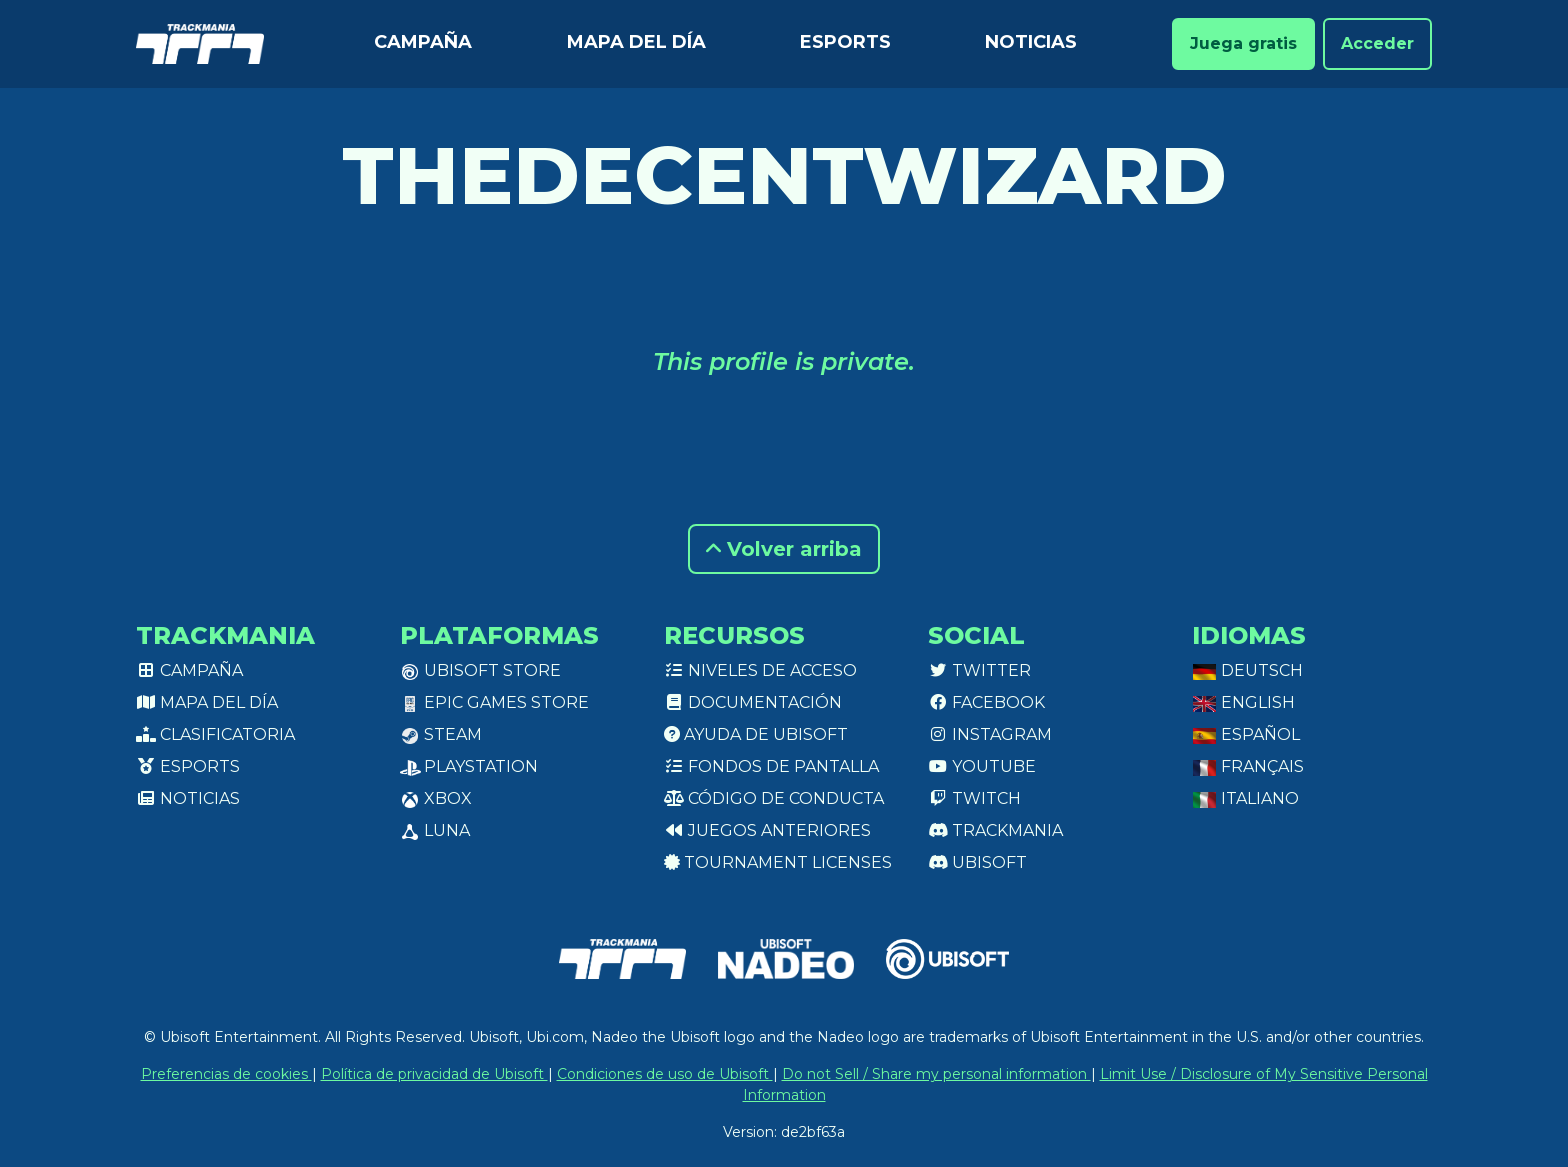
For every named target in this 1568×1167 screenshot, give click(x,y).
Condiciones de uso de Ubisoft (665, 1074)
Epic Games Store (494, 702)
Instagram (990, 734)
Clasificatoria (215, 734)
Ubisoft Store (480, 670)
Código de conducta (774, 798)
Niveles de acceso (760, 670)
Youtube (982, 766)
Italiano (1245, 798)
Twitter (979, 670)
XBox (436, 798)
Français (1248, 766)
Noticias (1031, 42)
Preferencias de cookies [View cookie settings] (226, 1074)
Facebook (986, 702)
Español (1246, 734)
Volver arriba (784, 549)
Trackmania (995, 830)
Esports (845, 42)
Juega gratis (1243, 43)
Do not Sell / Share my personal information (936, 1074)
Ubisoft (977, 862)
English (1243, 702)
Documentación (753, 702)
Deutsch (1247, 670)
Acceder (1377, 43)
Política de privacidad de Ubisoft (434, 1074)
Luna (435, 830)
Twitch (974, 798)
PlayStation (469, 766)
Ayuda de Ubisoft (756, 734)
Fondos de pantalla (771, 766)
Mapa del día (636, 42)
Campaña (423, 42)
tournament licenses (778, 862)
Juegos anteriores (767, 830)
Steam (441, 734)
